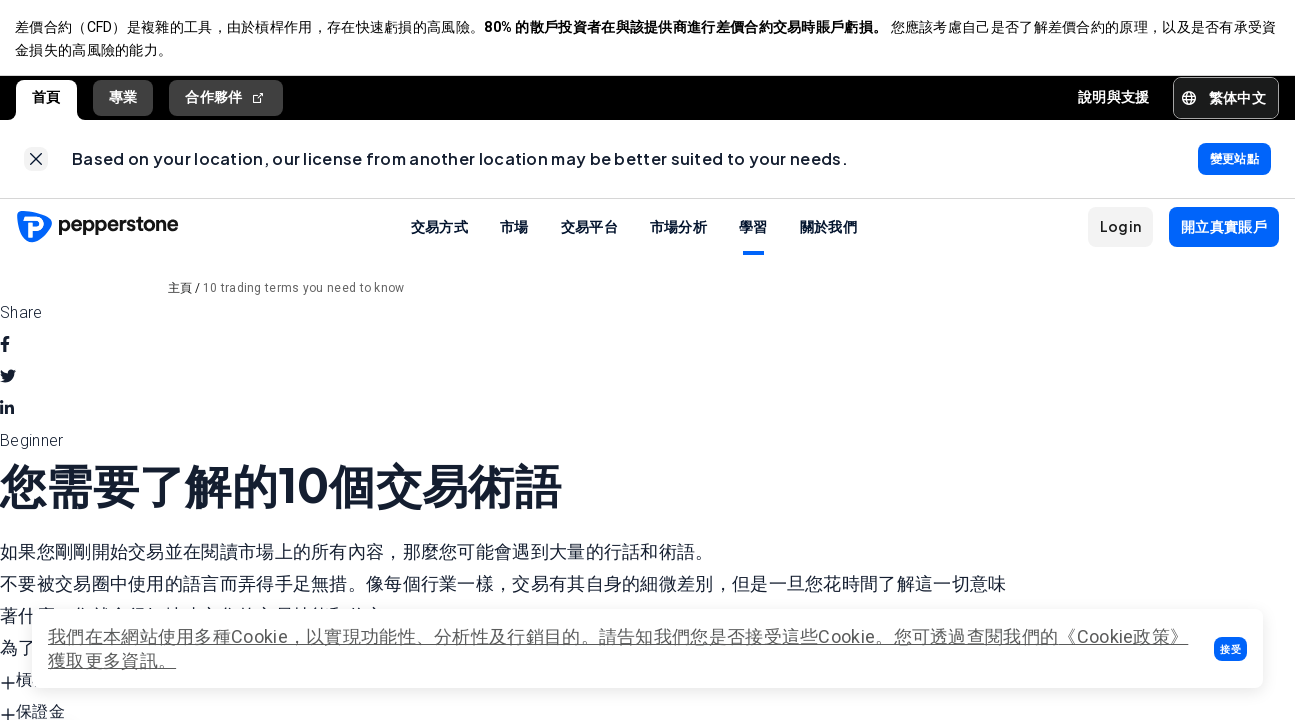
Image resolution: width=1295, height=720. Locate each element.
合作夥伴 (226, 99)
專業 (123, 99)
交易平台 (589, 230)
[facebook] (5, 349)
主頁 (180, 292)
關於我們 (828, 230)
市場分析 (678, 230)
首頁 (46, 99)
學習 (753, 230)
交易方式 (439, 230)
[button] (1230, 649)
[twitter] (8, 381)
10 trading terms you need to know (304, 292)
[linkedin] (7, 413)
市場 (514, 230)
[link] (36, 162)
